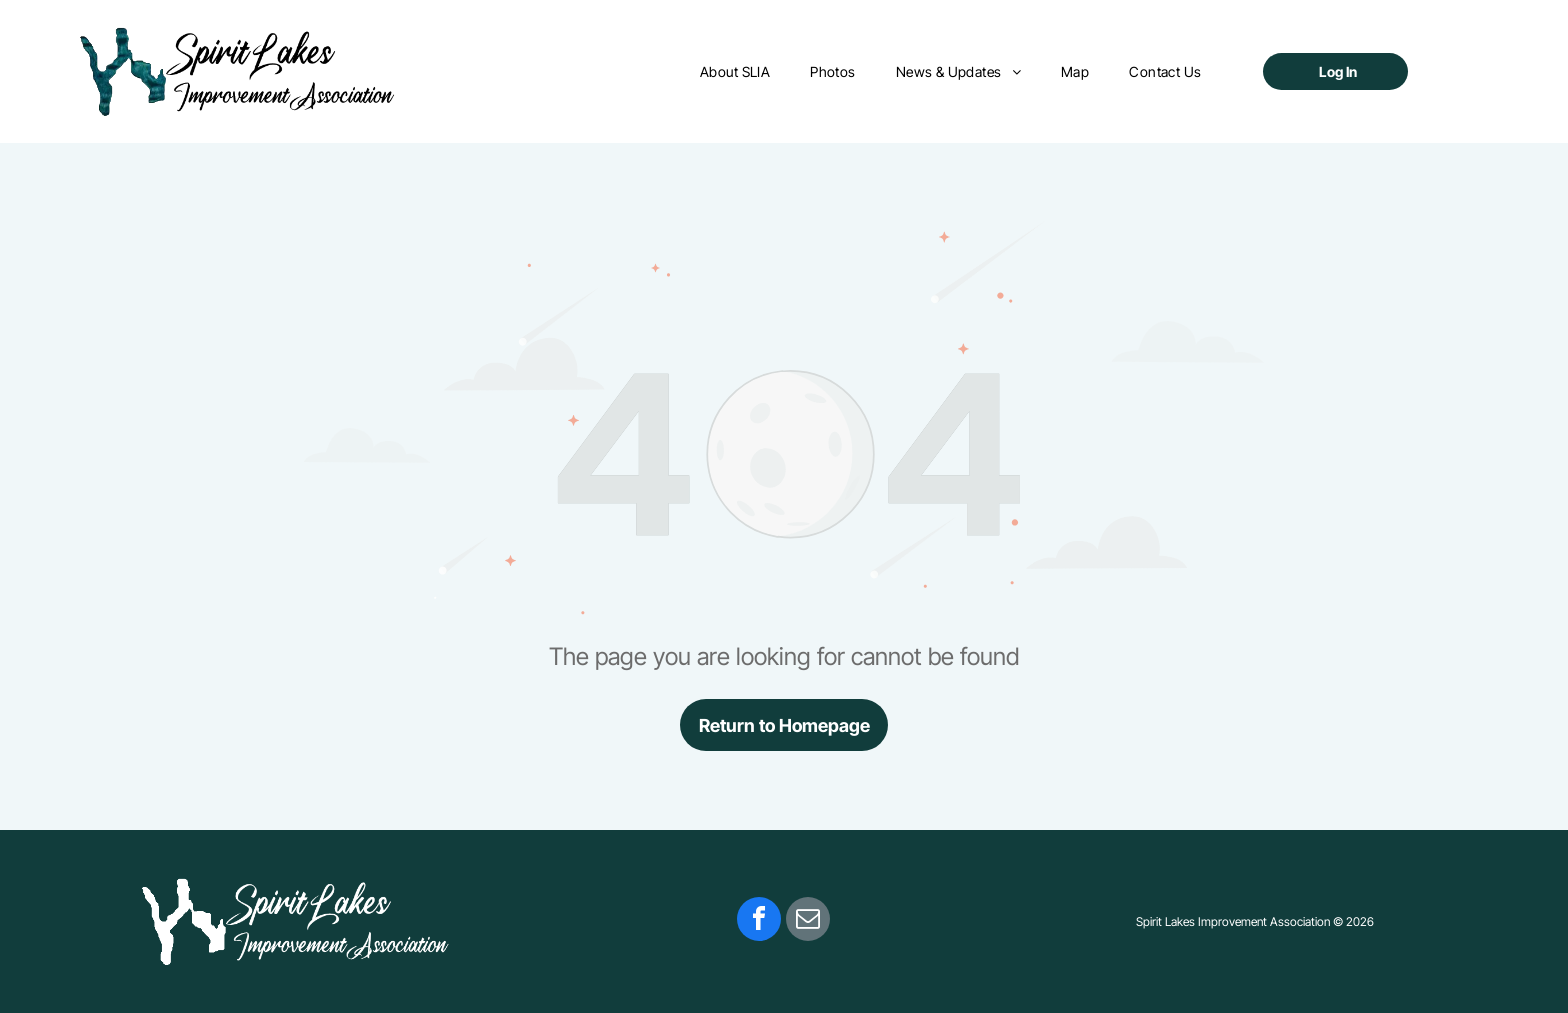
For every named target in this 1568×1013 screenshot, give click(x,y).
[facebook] (759, 921)
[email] (808, 921)
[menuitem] (735, 71)
